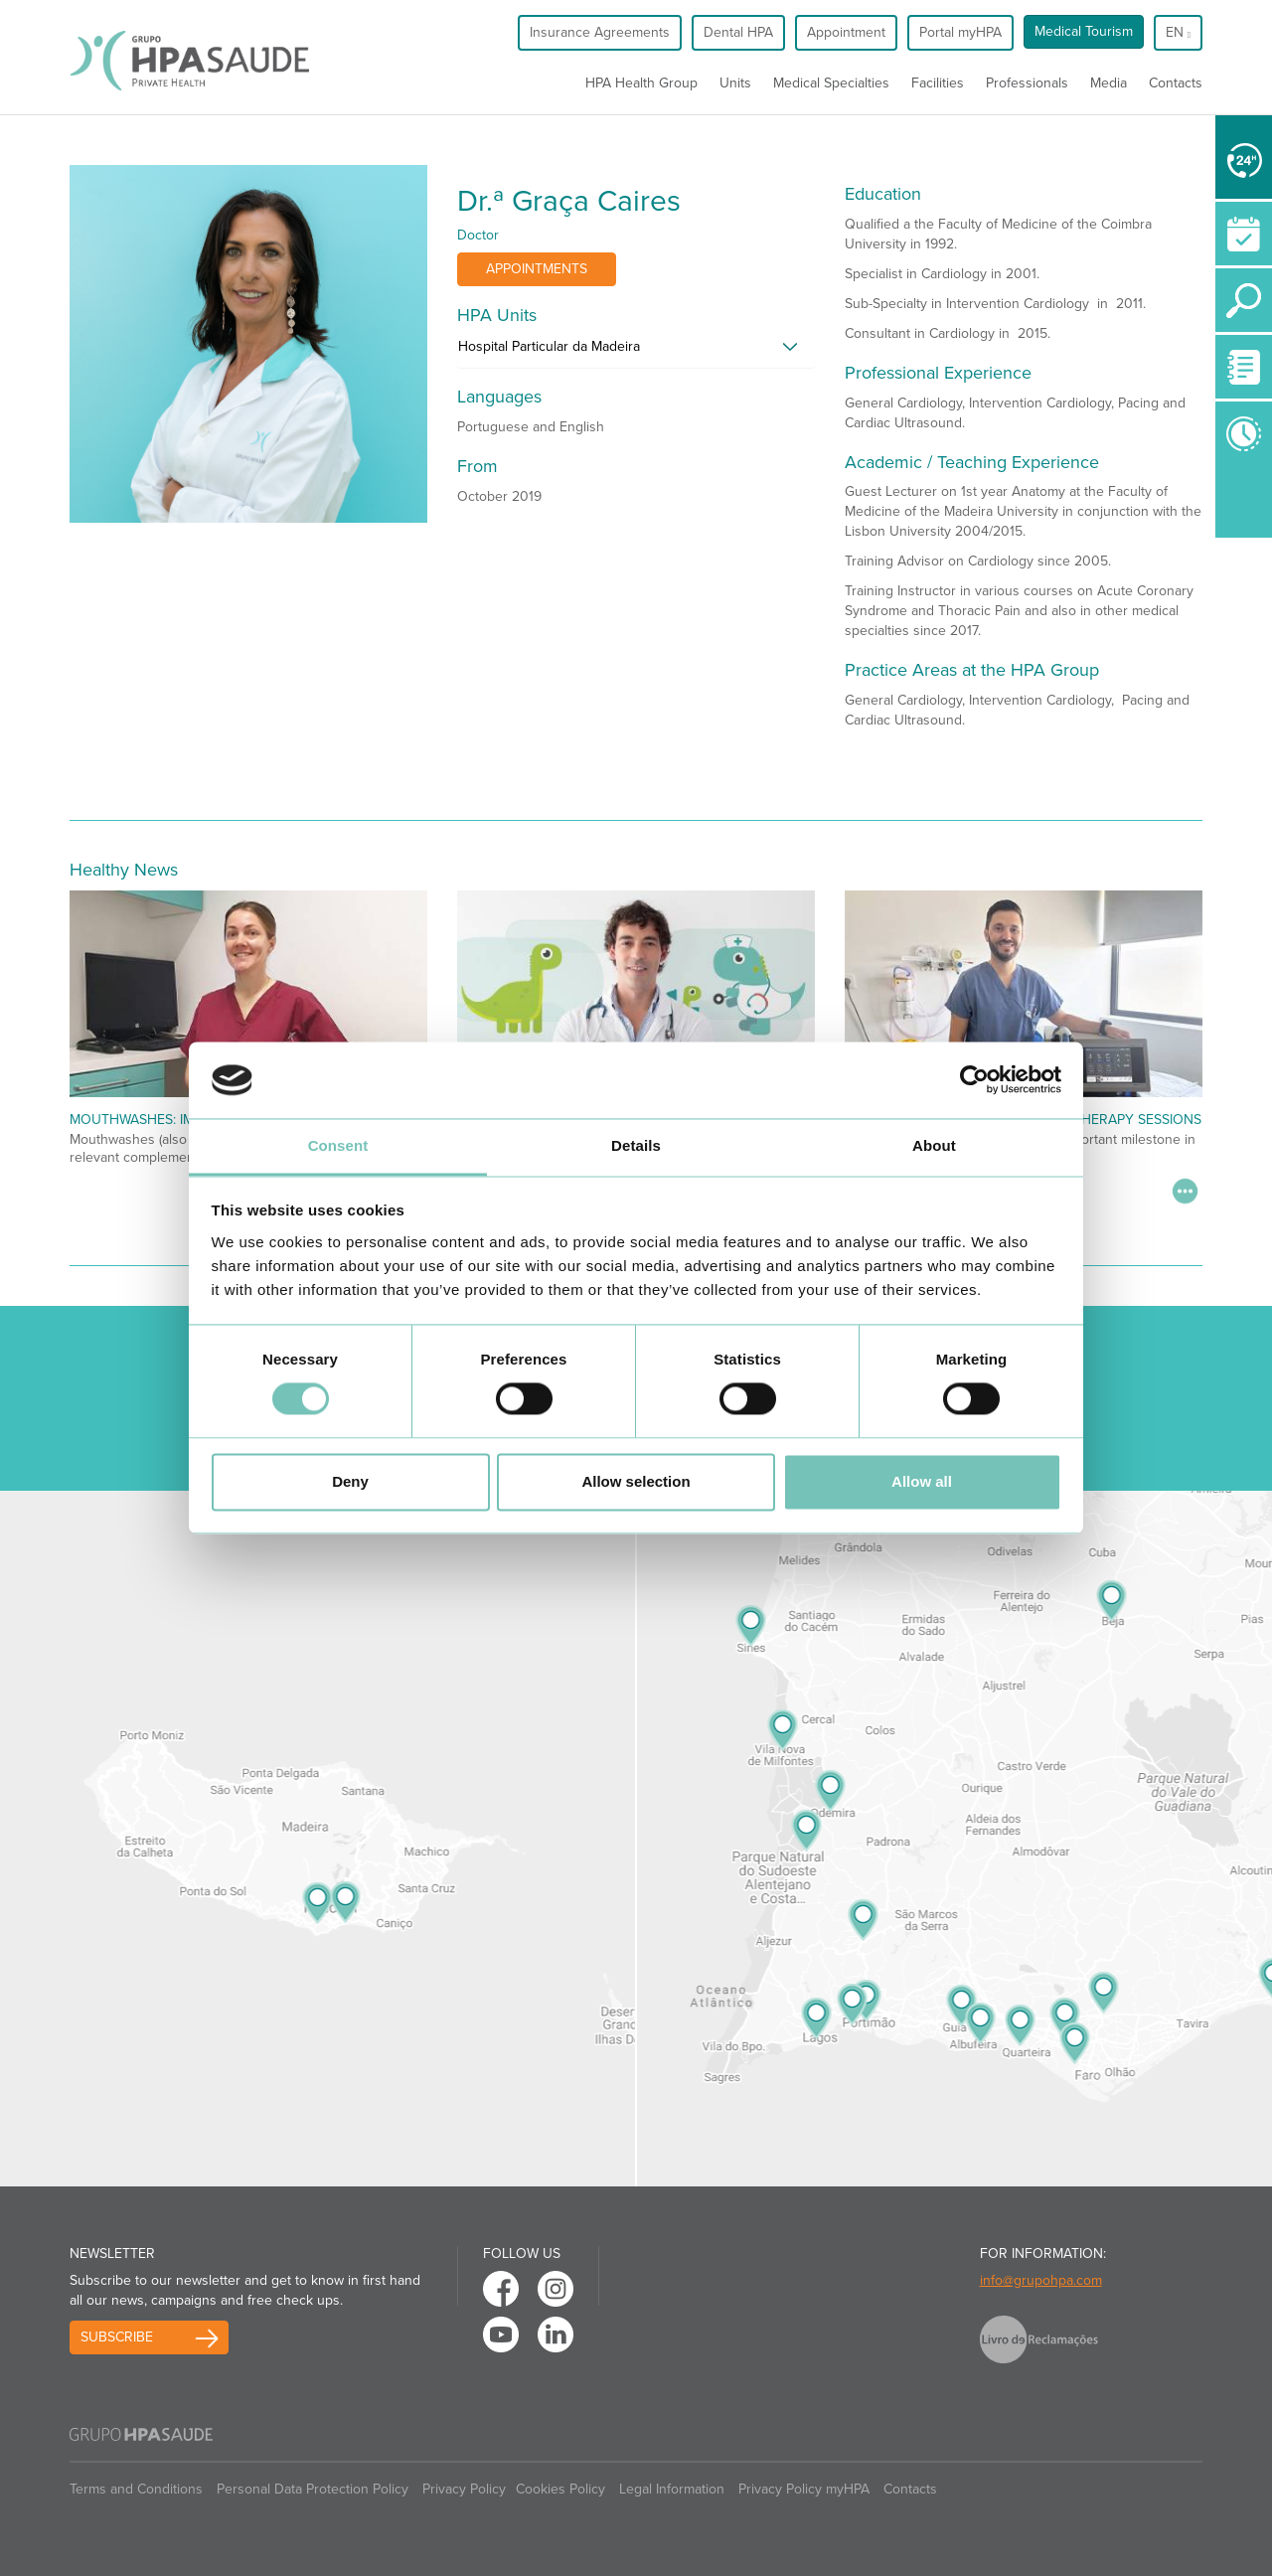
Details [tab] (636, 1145)
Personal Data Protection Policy (312, 2489)
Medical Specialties (831, 83)
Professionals (1027, 83)
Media (1108, 83)
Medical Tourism (1083, 31)
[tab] (636, 352)
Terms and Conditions (136, 2489)
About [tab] (934, 1145)
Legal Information (671, 2489)
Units (735, 83)
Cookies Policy (560, 2489)
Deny (350, 1481)
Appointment (846, 32)
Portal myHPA (960, 32)
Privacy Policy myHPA (804, 2489)
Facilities (937, 83)
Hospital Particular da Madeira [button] (549, 346)
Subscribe (116, 2337)
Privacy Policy (464, 2489)
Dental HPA (738, 32)
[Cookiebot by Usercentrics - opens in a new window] (974, 1080)
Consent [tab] (338, 1145)
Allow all (921, 1481)
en (1178, 32)
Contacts (1175, 83)
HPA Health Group (641, 83)
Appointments (536, 268)
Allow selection (635, 1481)
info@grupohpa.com (1041, 2280)
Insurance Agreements (600, 32)
